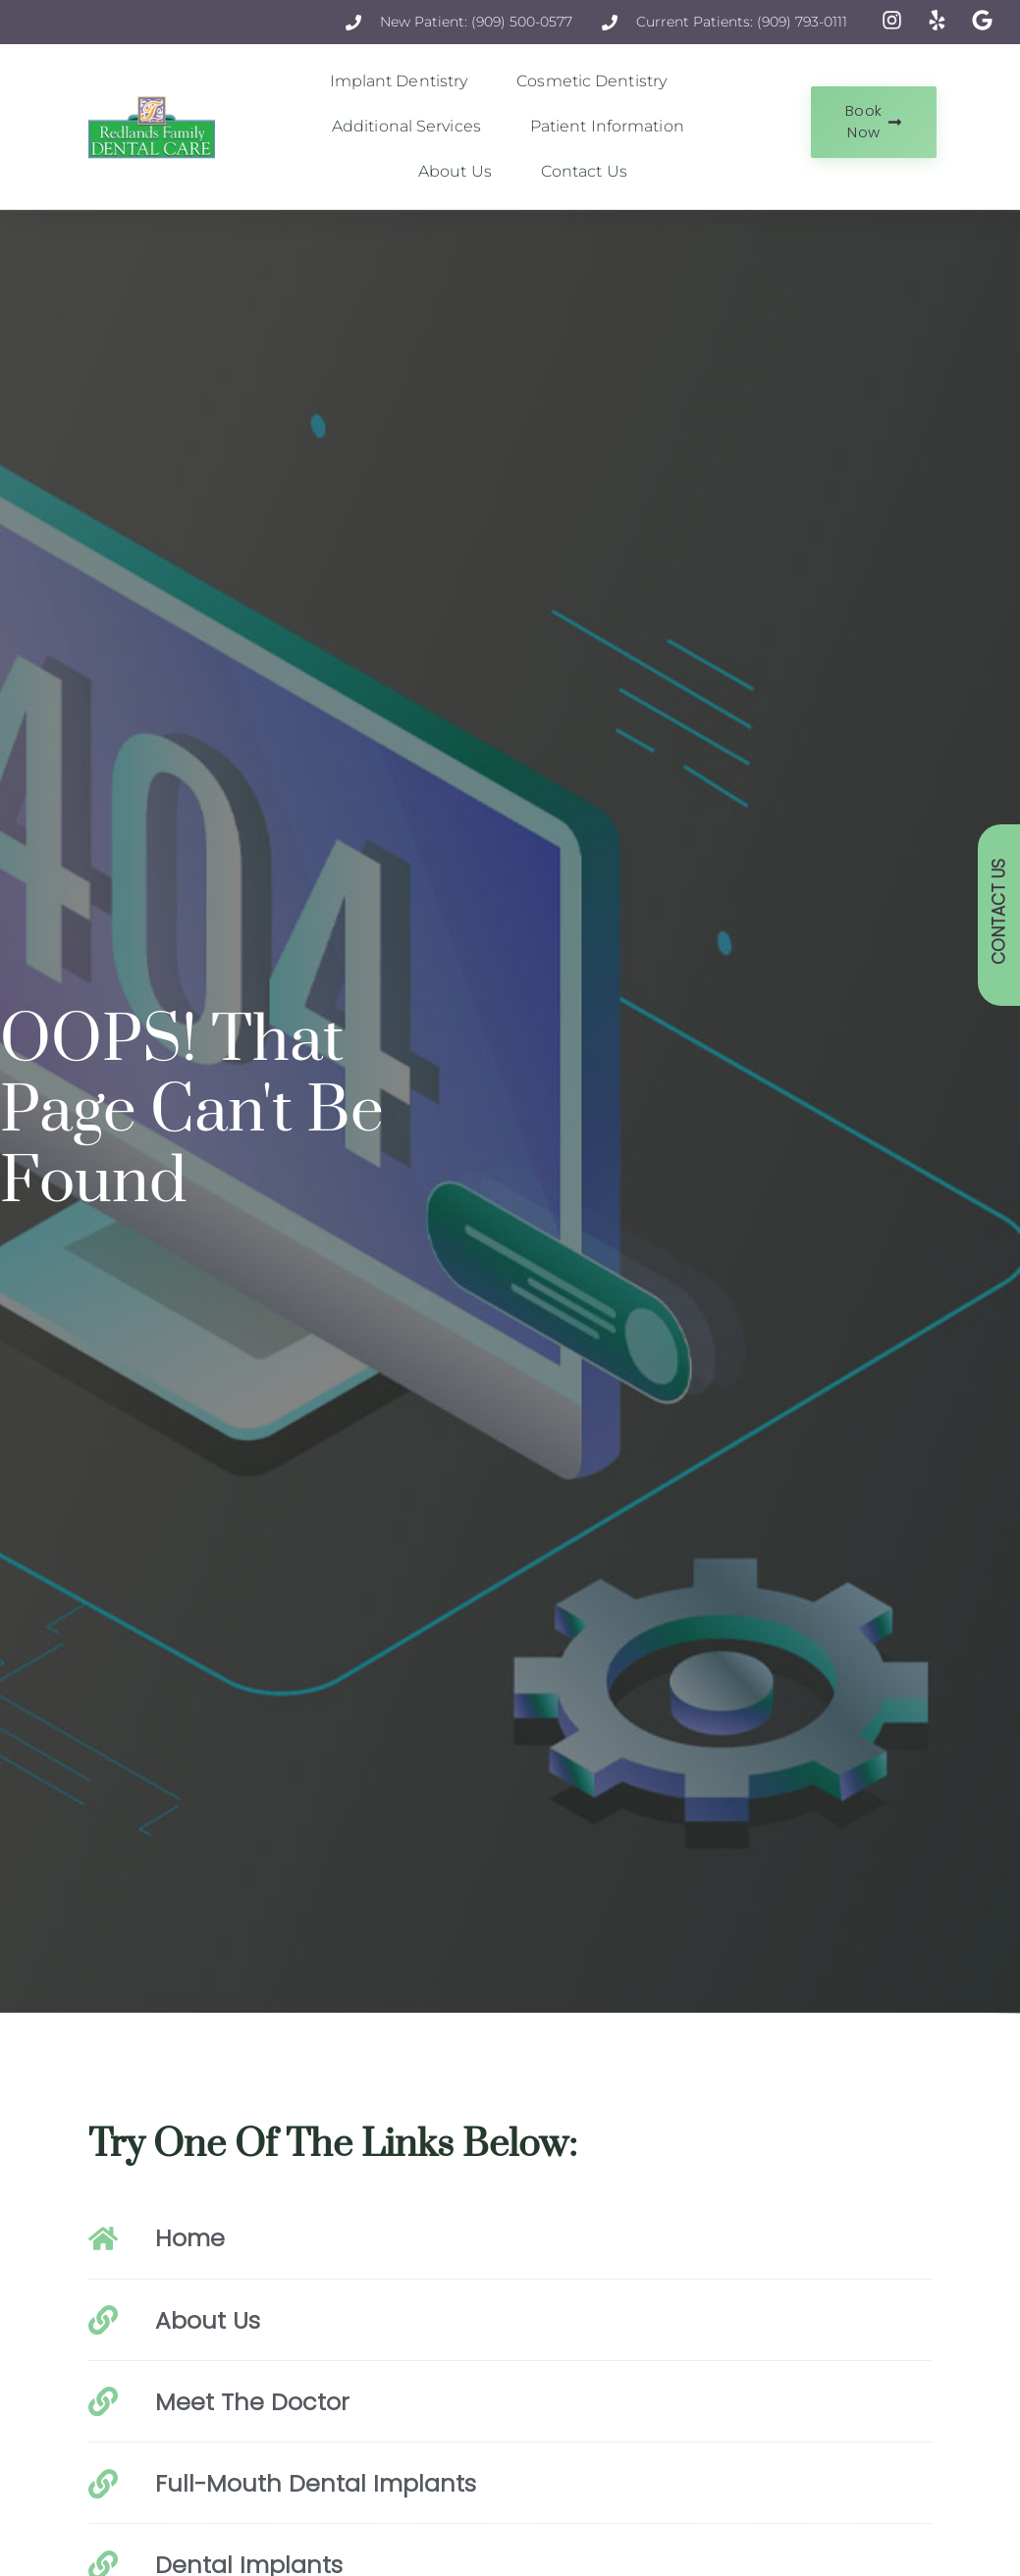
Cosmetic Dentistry (596, 81)
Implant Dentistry (404, 81)
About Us (460, 172)
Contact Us (584, 171)
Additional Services (411, 126)
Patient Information (612, 126)
